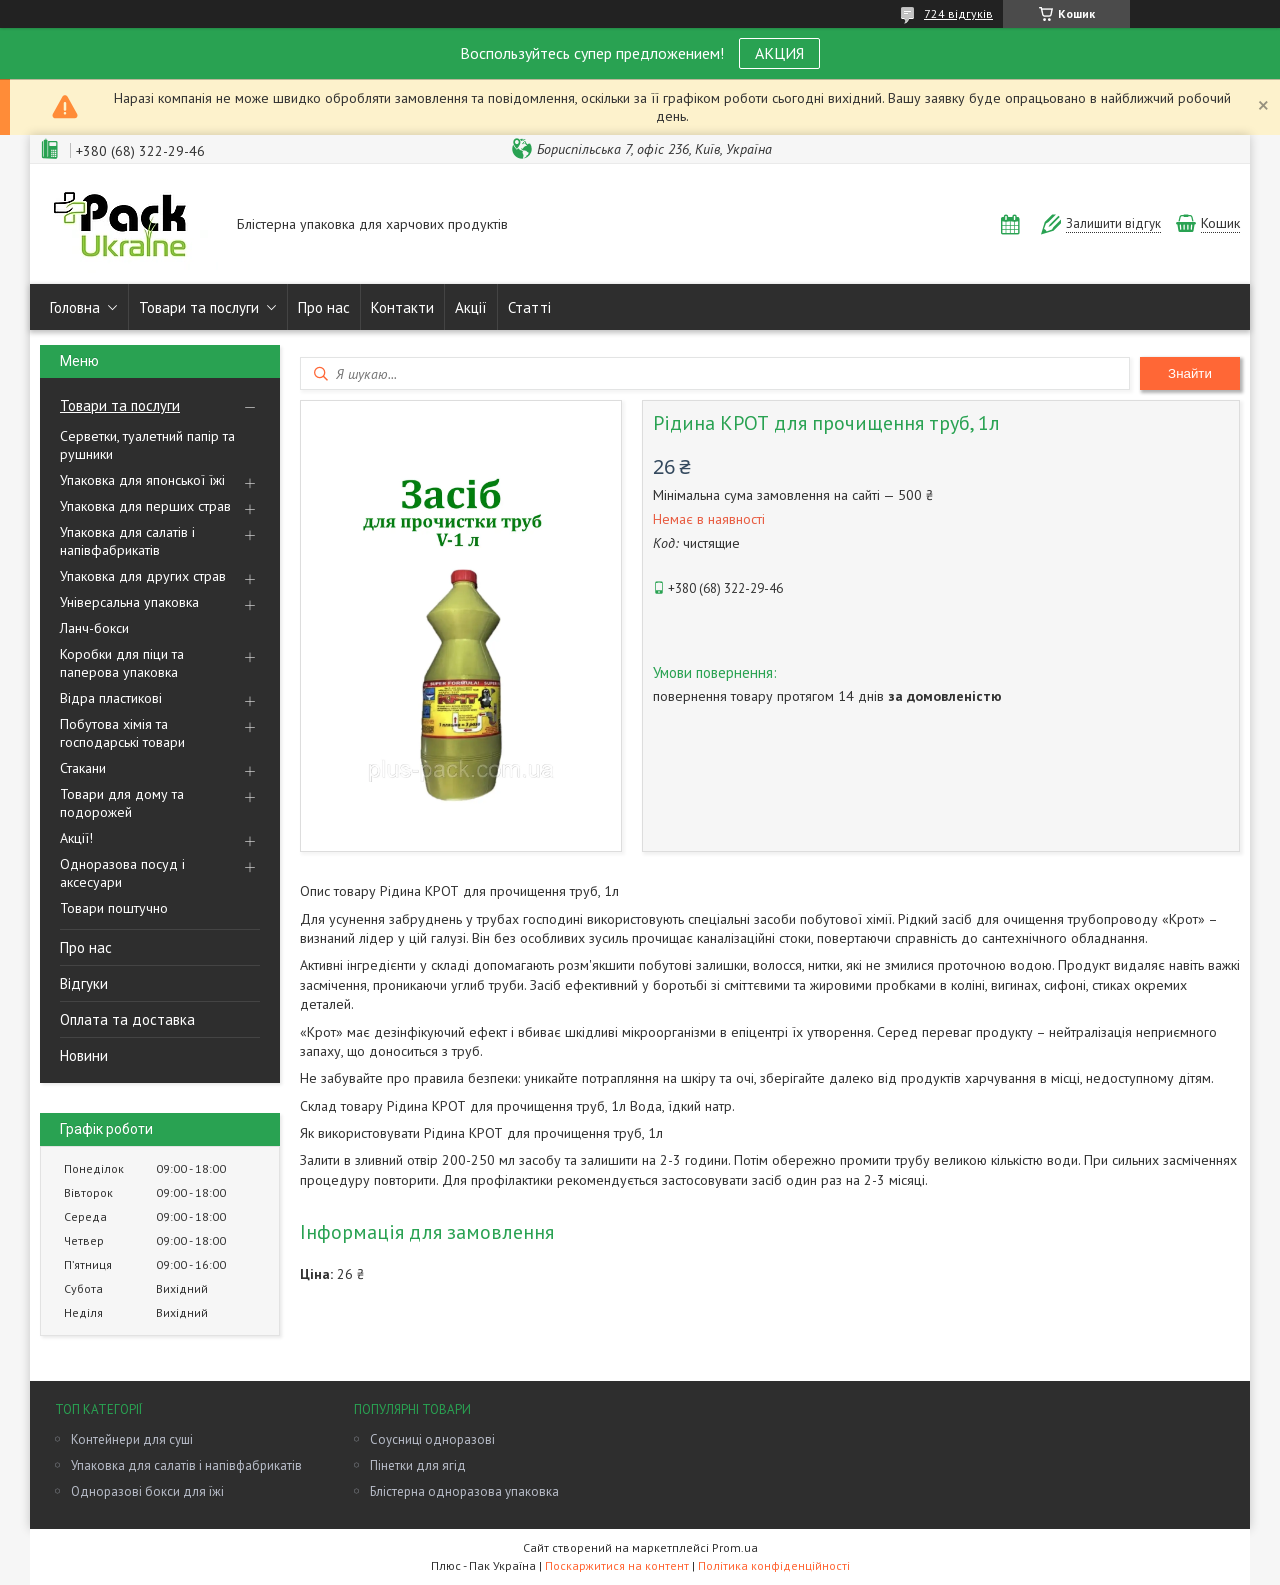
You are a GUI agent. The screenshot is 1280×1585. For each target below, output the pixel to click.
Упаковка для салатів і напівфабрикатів (127, 541)
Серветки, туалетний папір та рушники (147, 445)
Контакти (402, 307)
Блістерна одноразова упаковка (464, 1491)
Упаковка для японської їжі (142, 480)
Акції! (76, 838)
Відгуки (84, 983)
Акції (471, 307)
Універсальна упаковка (129, 602)
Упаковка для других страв (143, 576)
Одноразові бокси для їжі (147, 1491)
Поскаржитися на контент (617, 1565)
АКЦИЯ (779, 53)
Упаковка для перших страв (145, 506)
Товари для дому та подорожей (122, 803)
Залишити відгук (1113, 223)
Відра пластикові (111, 698)
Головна (75, 307)
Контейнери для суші (132, 1439)
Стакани (83, 768)
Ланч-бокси (94, 628)
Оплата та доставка (127, 1019)
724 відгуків (958, 13)
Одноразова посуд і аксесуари (122, 873)
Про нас (324, 307)
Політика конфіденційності (774, 1565)
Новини (84, 1055)
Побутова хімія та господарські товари (122, 733)
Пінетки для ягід (418, 1465)
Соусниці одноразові (432, 1439)
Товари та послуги (199, 307)
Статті (529, 307)
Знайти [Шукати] (1190, 373)
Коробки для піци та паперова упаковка (122, 663)
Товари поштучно (114, 908)
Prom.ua (735, 1547)
